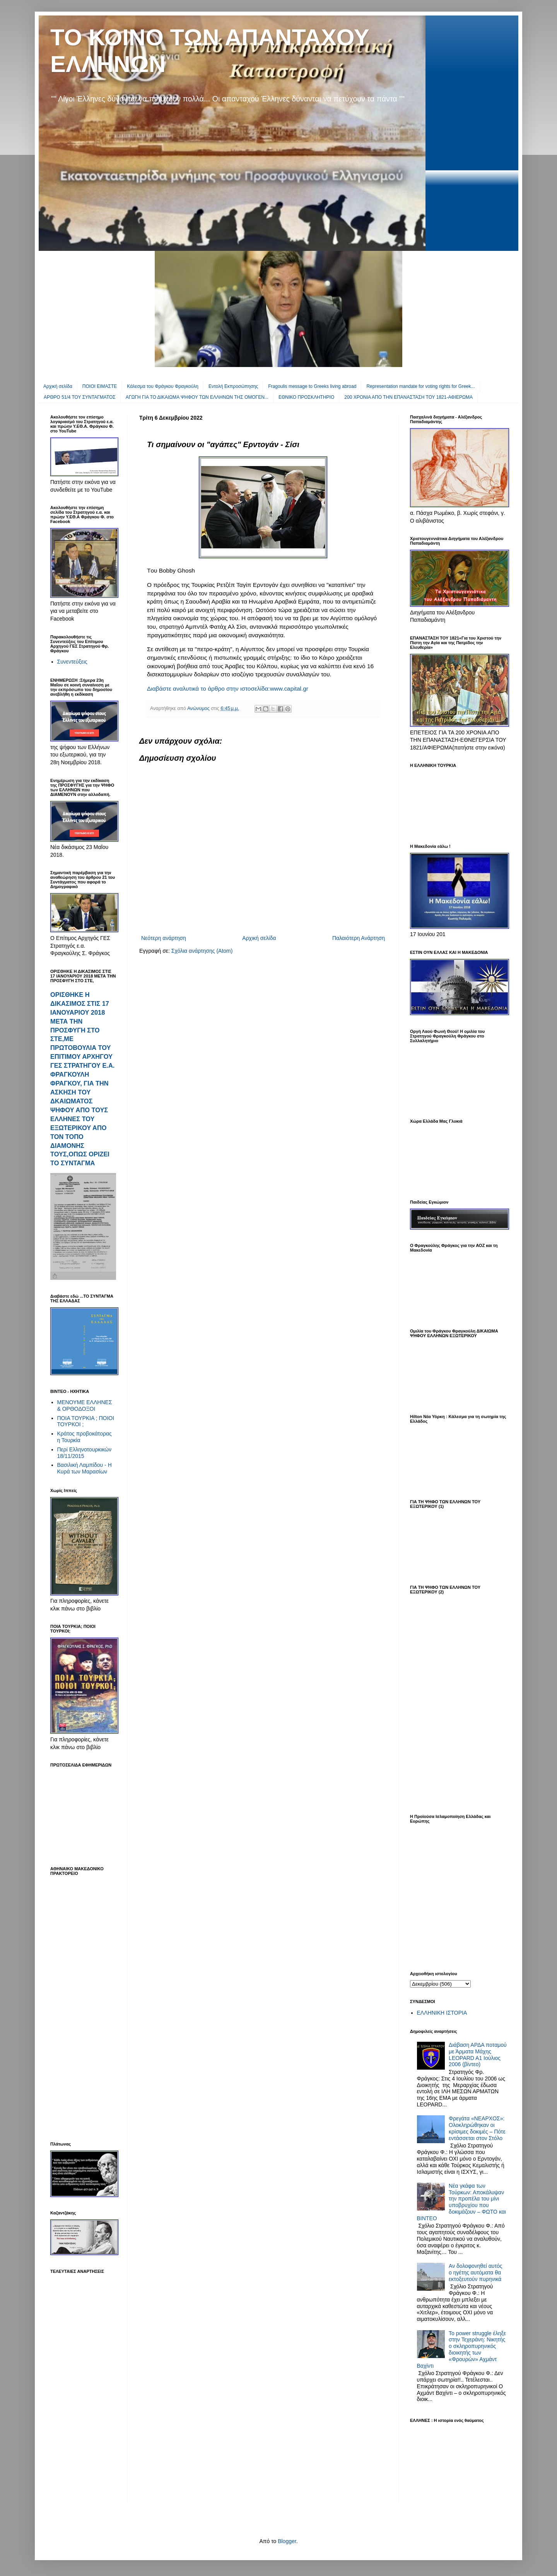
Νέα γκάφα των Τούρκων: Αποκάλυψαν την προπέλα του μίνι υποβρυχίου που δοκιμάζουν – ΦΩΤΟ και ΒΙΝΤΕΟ (461, 2202)
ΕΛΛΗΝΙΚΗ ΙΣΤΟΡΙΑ (442, 2013)
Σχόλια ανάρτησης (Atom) (202, 951)
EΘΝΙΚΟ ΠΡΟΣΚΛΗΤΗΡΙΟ (306, 397)
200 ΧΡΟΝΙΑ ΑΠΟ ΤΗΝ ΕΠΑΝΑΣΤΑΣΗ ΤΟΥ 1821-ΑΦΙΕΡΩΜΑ (408, 397)
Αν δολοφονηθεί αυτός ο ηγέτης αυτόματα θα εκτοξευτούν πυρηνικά (475, 2272)
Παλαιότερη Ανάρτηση (358, 938)
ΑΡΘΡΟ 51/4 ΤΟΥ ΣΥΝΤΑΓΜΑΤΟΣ (80, 397)
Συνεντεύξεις (72, 662)
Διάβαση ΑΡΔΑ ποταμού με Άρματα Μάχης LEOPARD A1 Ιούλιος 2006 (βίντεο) (478, 2054)
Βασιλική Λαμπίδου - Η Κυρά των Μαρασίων (84, 1468)
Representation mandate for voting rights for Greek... (420, 386)
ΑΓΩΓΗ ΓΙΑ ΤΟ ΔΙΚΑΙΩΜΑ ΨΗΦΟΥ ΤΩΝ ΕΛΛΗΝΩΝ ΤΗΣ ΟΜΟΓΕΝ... (197, 397)
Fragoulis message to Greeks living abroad (312, 386)
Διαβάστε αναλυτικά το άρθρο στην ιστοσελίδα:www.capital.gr (227, 688)
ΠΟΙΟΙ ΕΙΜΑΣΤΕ (99, 386)
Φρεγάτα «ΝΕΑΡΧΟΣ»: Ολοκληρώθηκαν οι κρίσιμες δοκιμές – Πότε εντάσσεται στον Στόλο (477, 2128)
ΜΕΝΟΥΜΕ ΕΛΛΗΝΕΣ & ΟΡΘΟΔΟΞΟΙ (84, 1405)
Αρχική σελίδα (57, 386)
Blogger (287, 2541)
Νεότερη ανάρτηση (163, 938)
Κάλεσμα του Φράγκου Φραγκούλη (162, 386)
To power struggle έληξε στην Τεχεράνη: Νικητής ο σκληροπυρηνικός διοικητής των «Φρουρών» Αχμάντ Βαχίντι (461, 2349)
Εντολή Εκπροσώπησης (233, 386)
